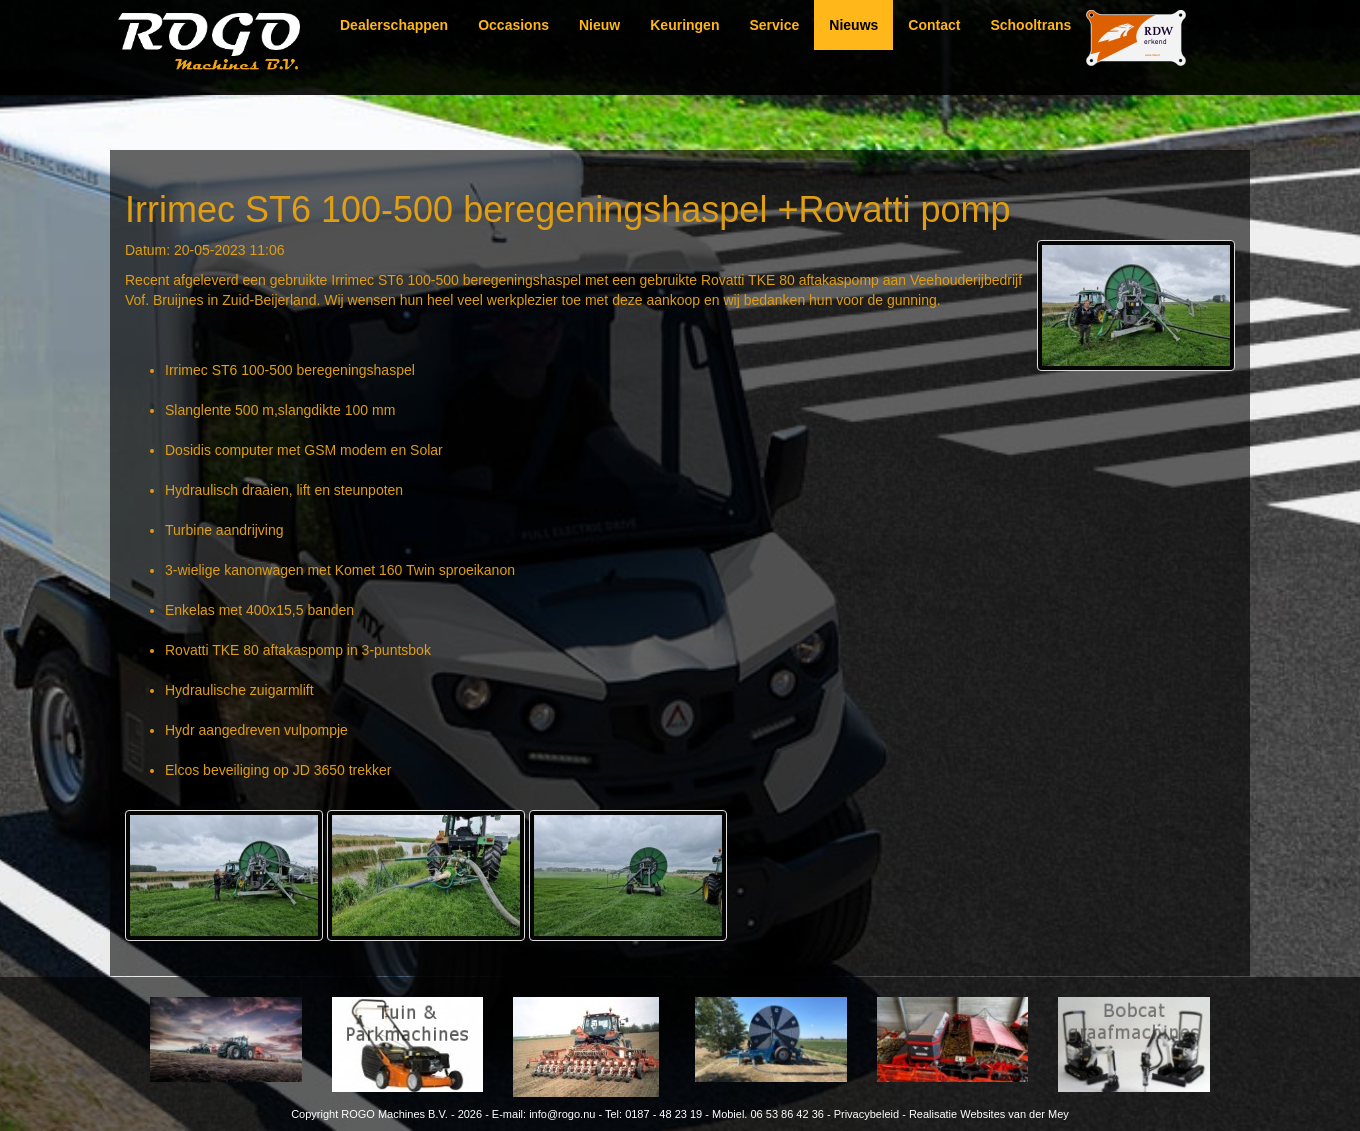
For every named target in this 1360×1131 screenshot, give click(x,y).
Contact (934, 25)
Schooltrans (1030, 25)
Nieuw (599, 25)
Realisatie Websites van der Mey (989, 1114)
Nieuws (853, 25)
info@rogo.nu (562, 1114)
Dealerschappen (394, 25)
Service (774, 25)
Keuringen (684, 25)
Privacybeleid (866, 1114)
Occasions (513, 25)
